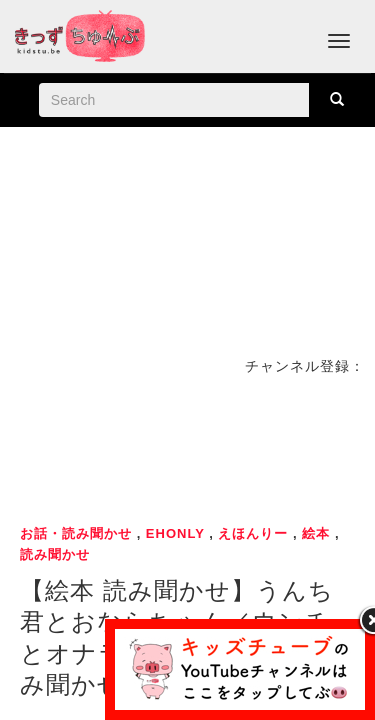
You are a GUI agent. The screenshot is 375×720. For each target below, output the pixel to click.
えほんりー (253, 533)
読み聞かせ (55, 554)
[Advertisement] (188, 447)
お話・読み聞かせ (76, 533)
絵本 (316, 533)
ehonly (175, 533)
